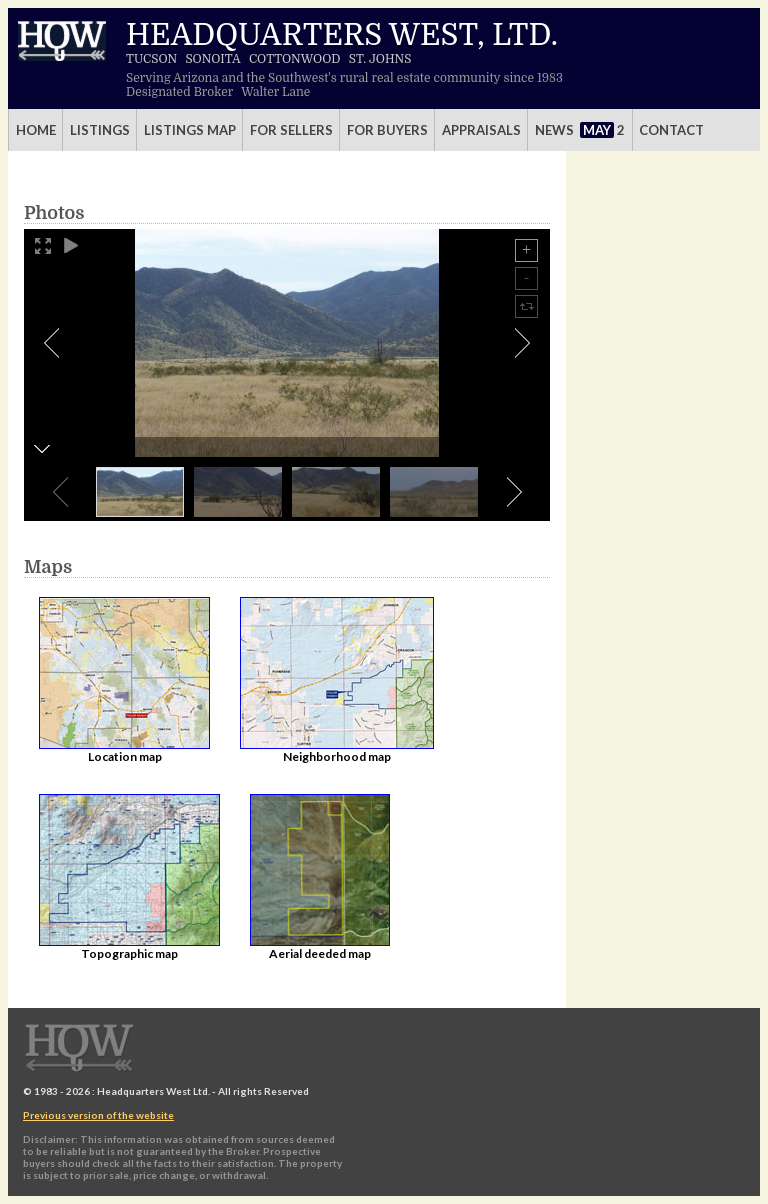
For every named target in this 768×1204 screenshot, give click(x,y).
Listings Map (190, 130)
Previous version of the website (98, 1115)
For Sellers (291, 130)
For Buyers (387, 130)
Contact (671, 130)
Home (36, 130)
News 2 (580, 130)
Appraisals (481, 130)
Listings (100, 130)
